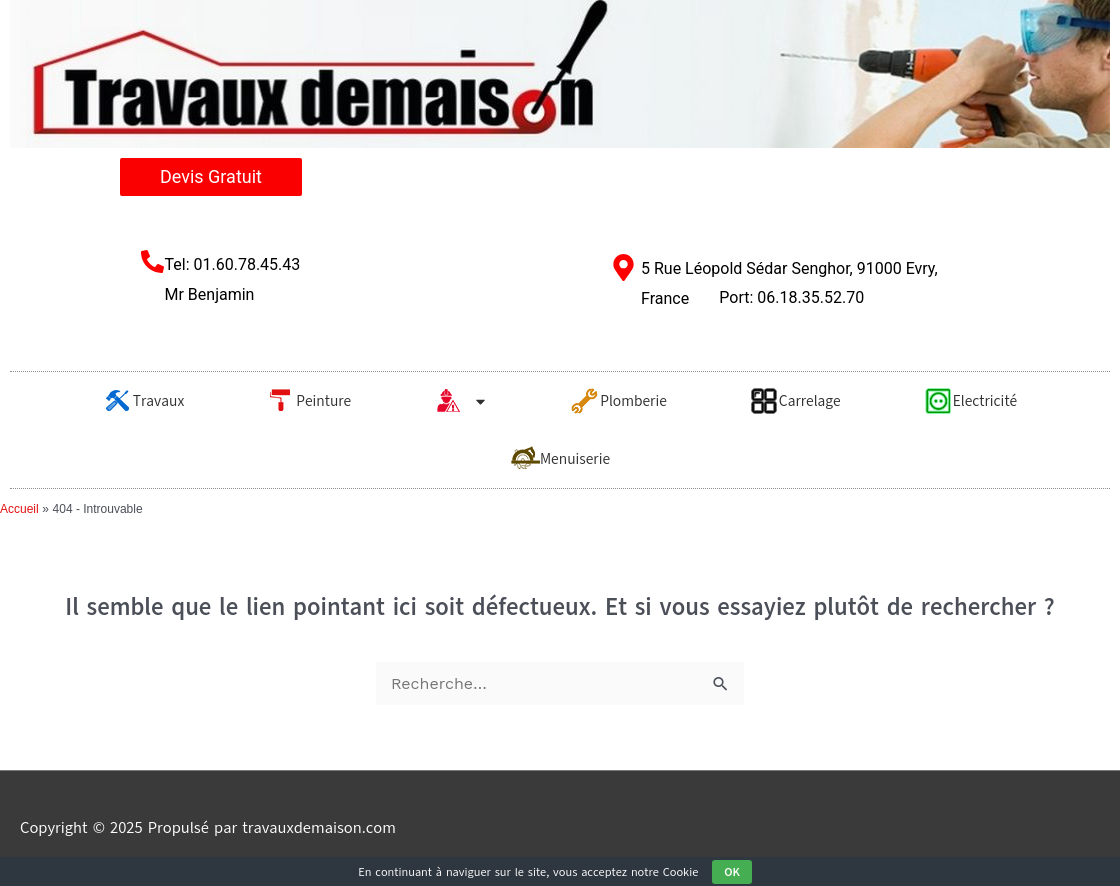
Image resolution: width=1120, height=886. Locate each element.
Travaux (143, 401)
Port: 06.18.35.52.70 (791, 297)
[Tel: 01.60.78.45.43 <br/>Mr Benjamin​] (152, 261)
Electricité (970, 401)
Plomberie (618, 401)
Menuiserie (560, 459)
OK (732, 872)
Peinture (308, 401)
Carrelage (795, 401)
